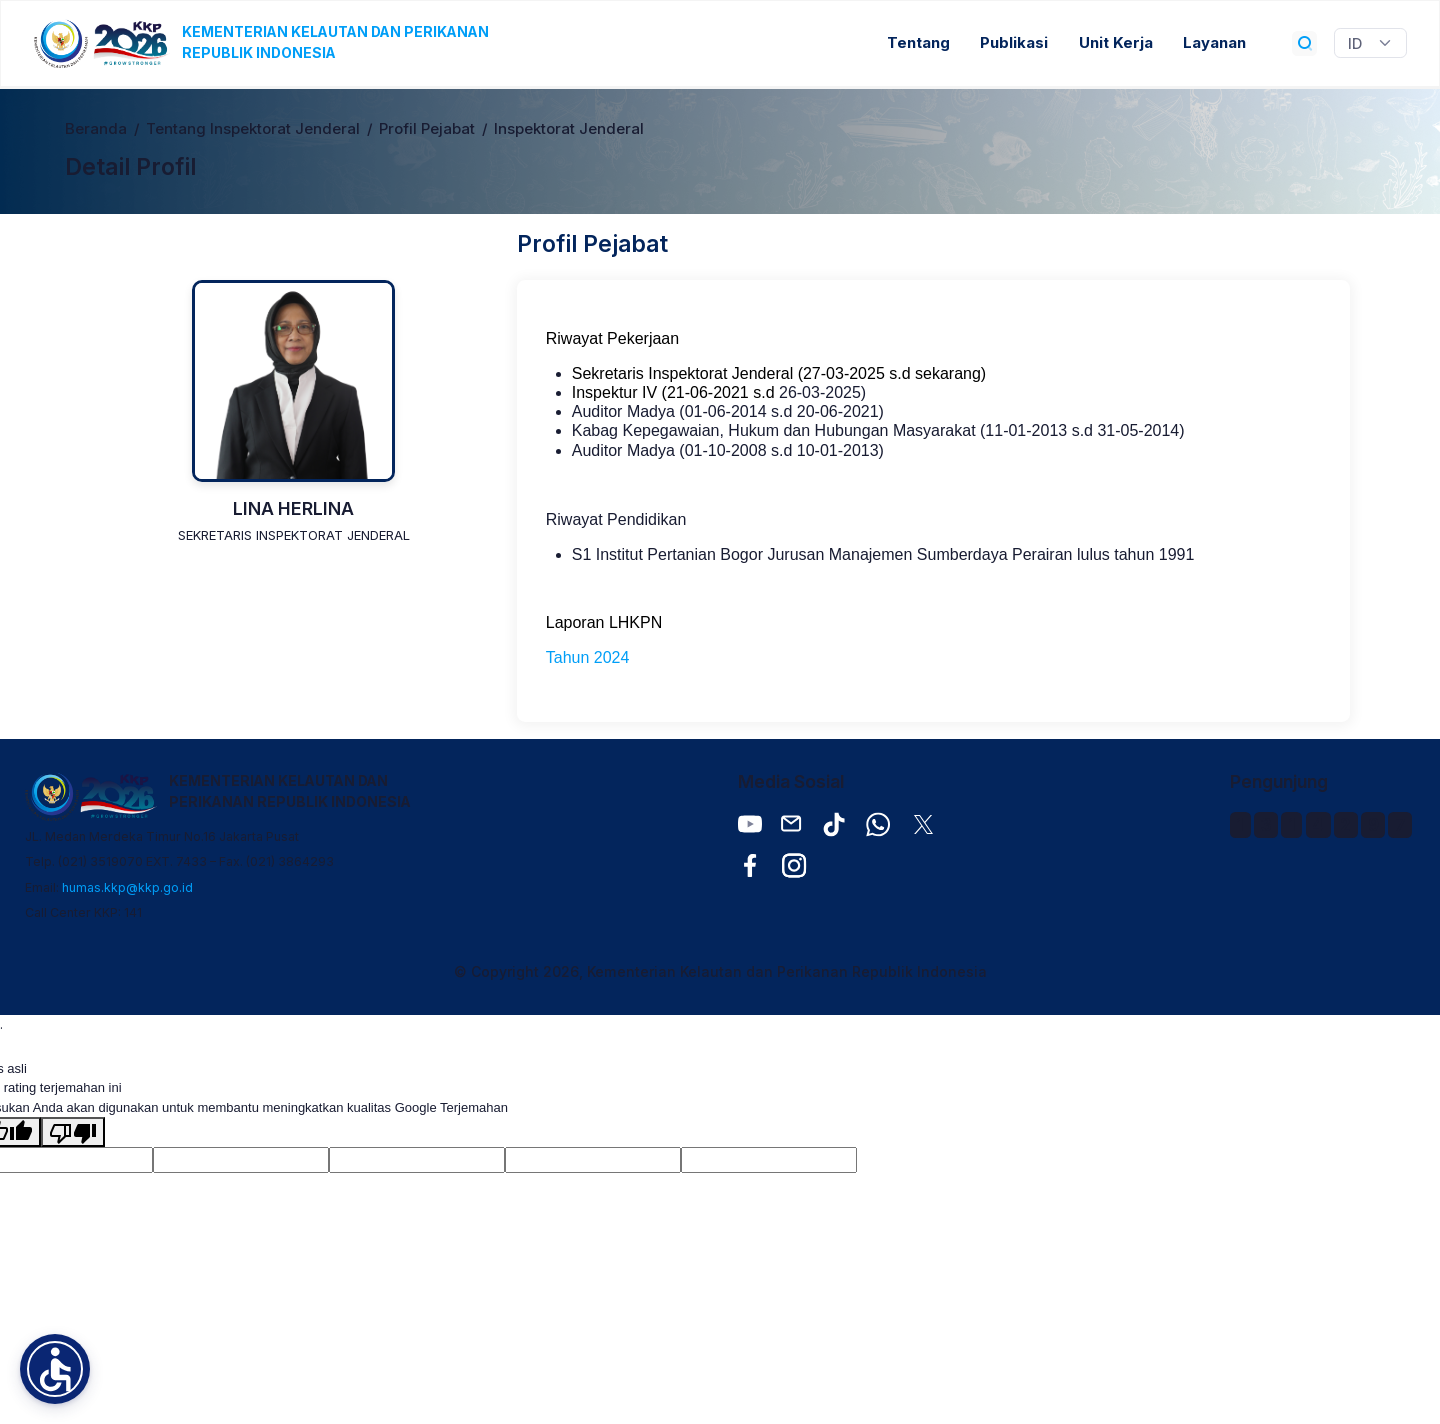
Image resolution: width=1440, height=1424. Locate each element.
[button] (55, 1369)
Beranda (96, 129)
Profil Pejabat (427, 129)
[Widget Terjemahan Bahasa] (1370, 43)
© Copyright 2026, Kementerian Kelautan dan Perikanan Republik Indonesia (720, 971)
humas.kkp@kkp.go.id (127, 887)
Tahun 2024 (588, 657)
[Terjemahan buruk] (73, 1132)
